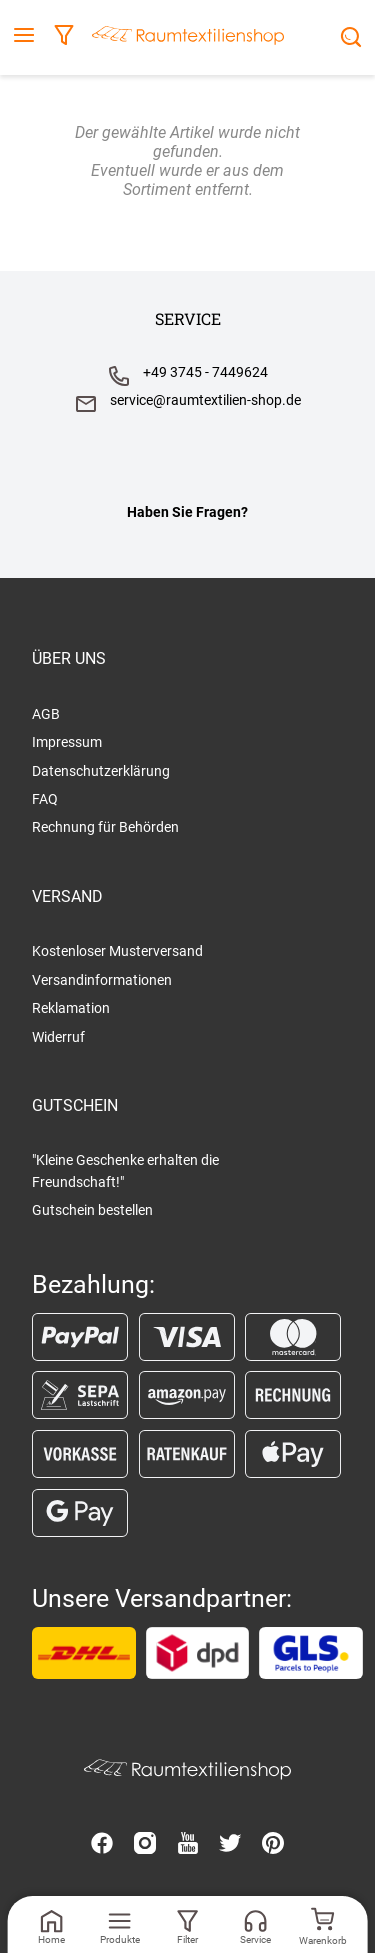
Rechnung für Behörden (105, 827)
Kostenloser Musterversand (117, 951)
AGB (46, 714)
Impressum (67, 742)
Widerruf (58, 1037)
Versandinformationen (102, 980)
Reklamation (71, 1008)
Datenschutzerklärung (101, 771)
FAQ (45, 799)
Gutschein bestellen (92, 1210)
